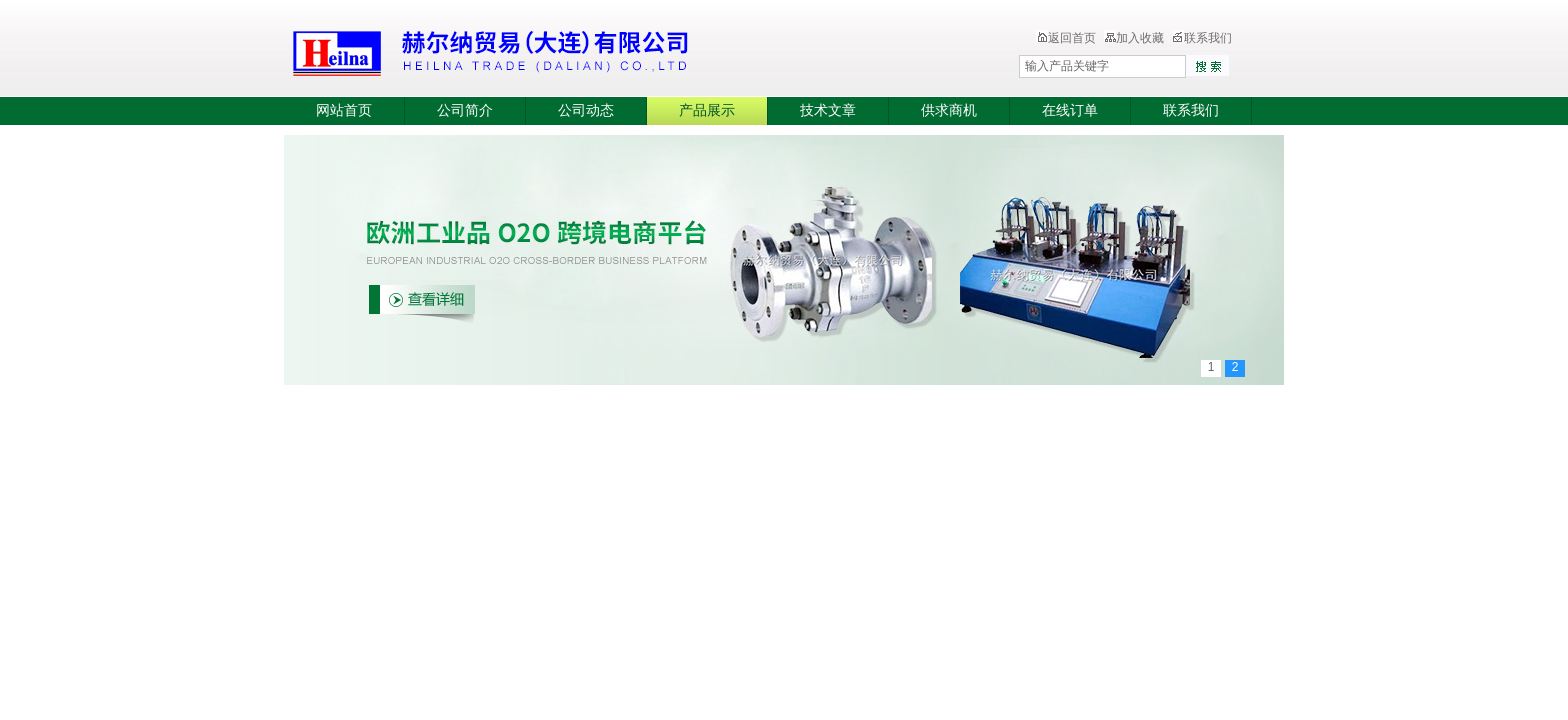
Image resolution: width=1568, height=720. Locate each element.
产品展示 (707, 110)
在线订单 (1070, 110)
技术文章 (828, 110)
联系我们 (1202, 38)
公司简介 (465, 110)
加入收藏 (1134, 38)
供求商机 (949, 110)
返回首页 (1066, 38)
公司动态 (586, 110)
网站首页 (344, 110)
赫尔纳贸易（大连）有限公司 (609, 50)
